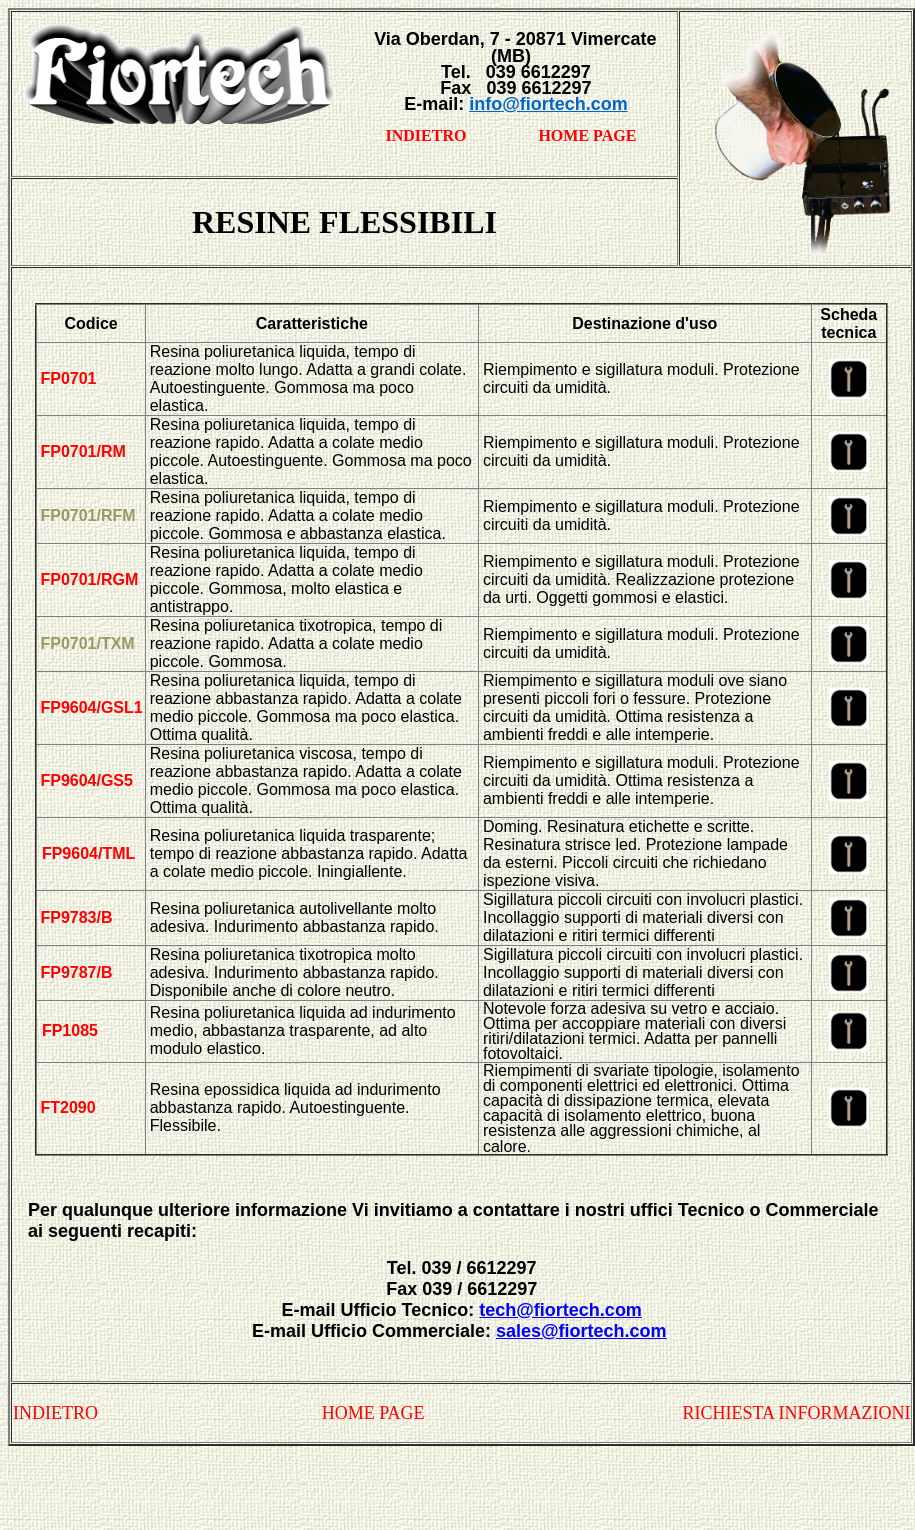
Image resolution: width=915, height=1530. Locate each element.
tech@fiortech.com (560, 1310)
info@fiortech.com (548, 104)
